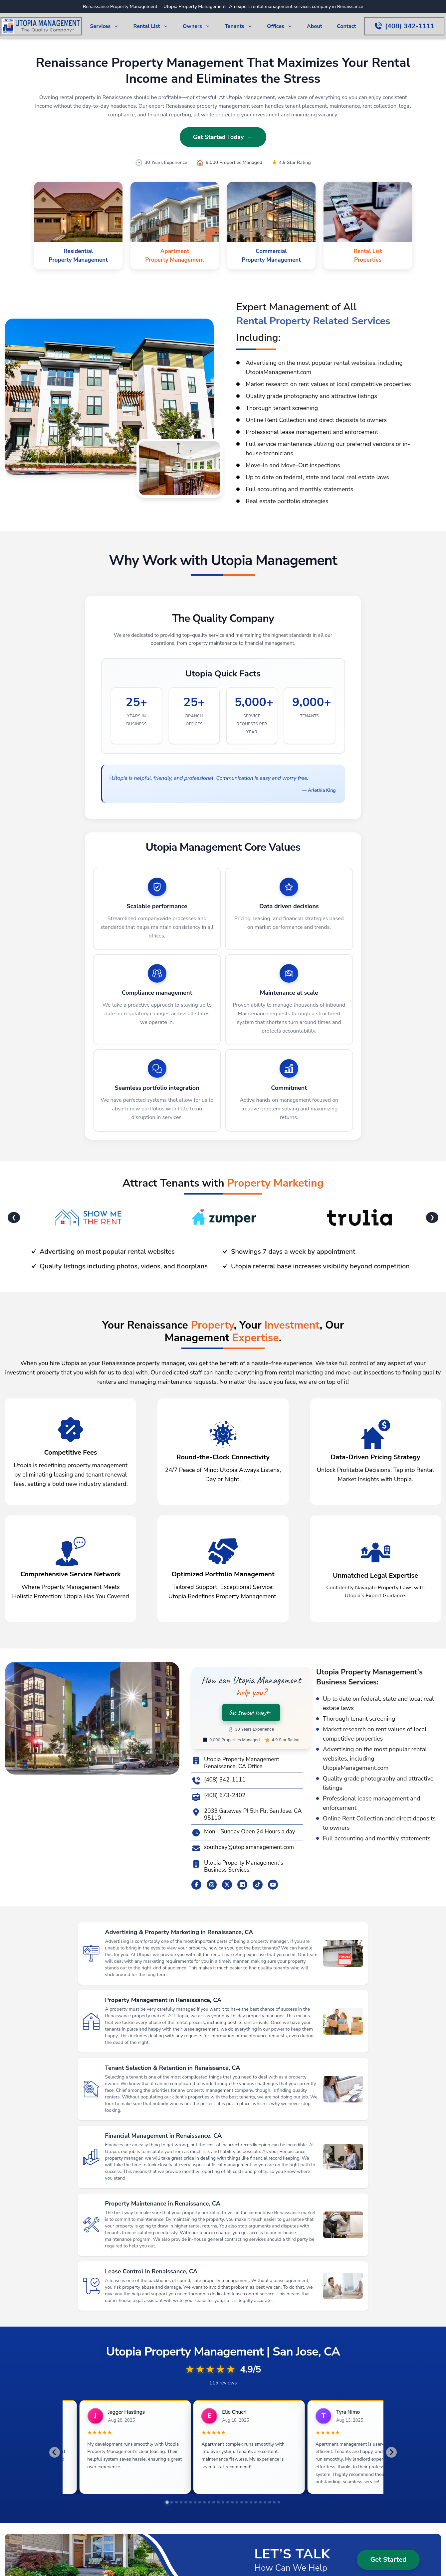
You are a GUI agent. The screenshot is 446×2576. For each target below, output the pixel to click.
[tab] (167, 2510)
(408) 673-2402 (218, 1796)
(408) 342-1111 (218, 1781)
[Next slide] (391, 2456)
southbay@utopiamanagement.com (242, 1848)
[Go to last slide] (54, 2456)
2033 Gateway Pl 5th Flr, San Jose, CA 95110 (246, 1815)
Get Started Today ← (223, 137)
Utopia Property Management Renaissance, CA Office (235, 1763)
